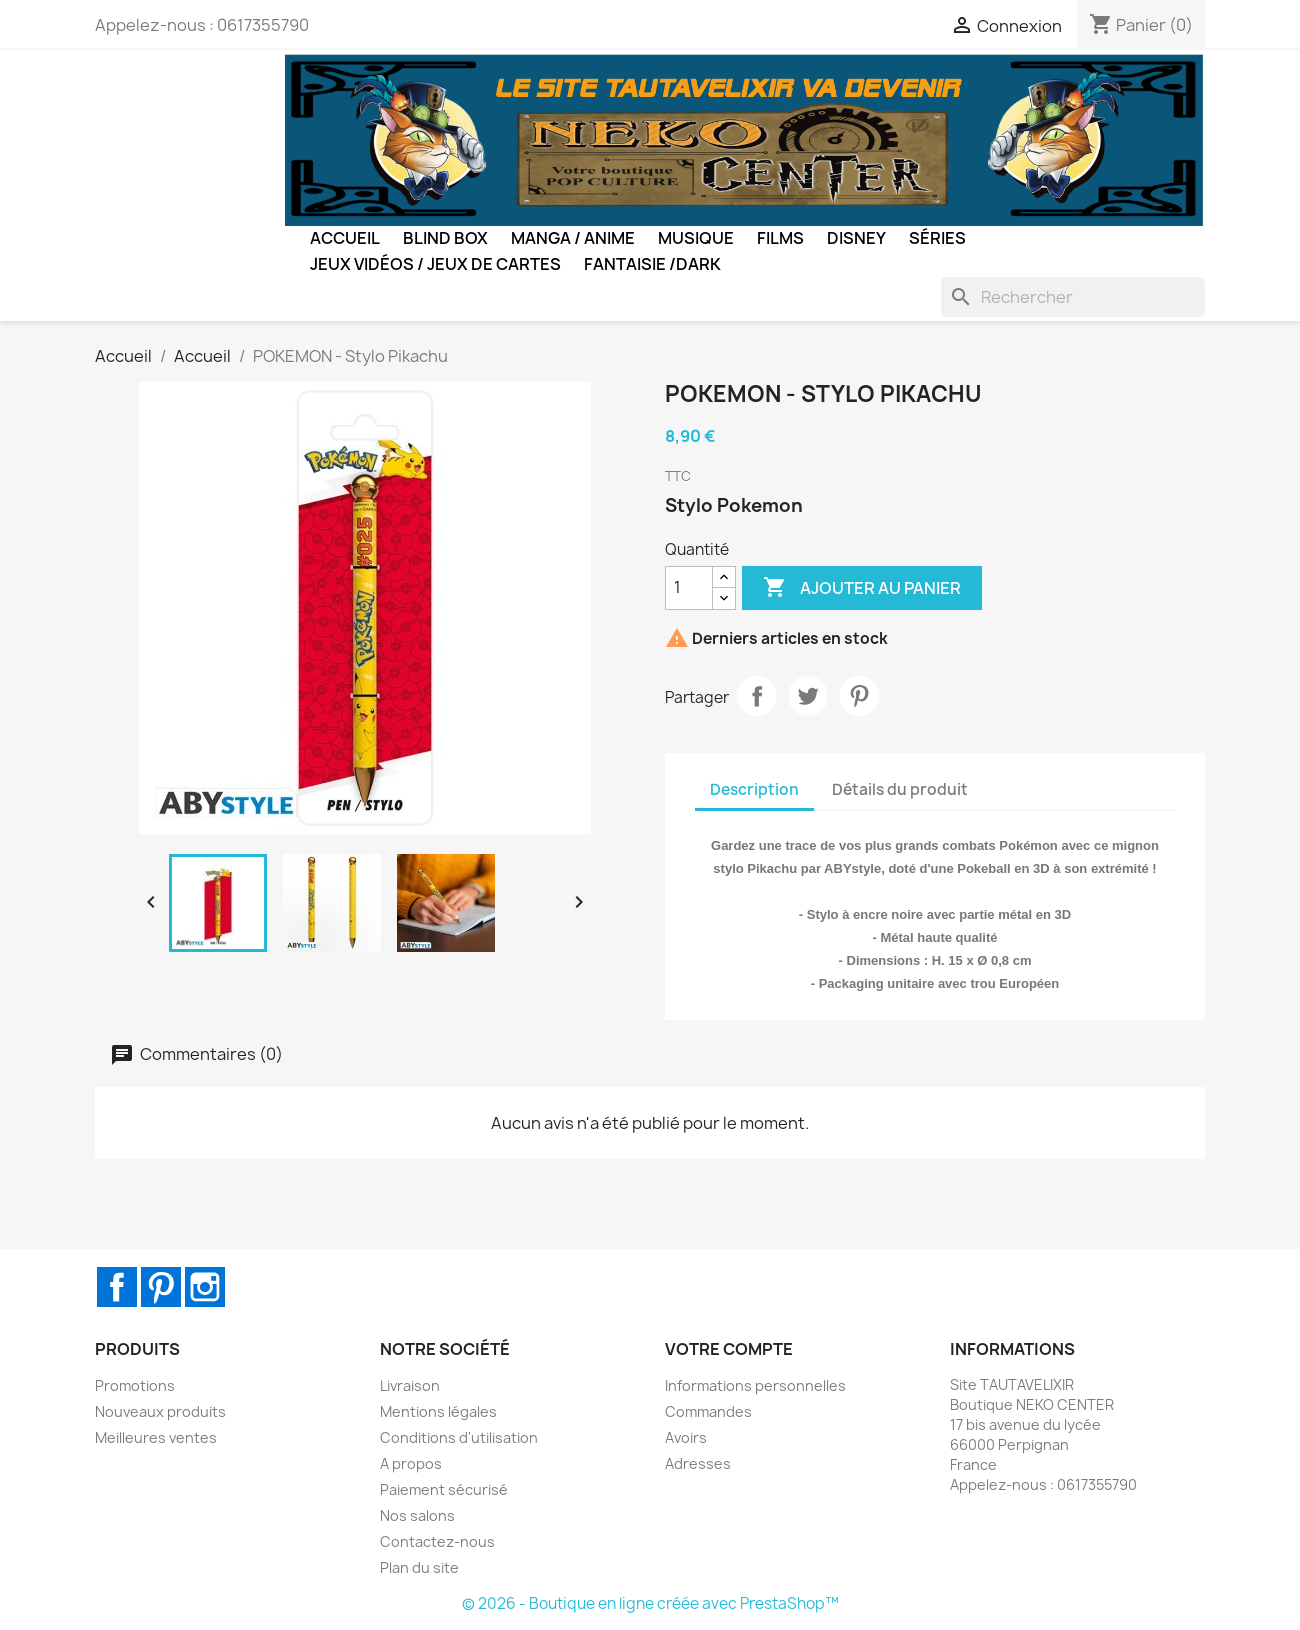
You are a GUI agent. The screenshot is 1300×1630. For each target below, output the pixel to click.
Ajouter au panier (862, 588)
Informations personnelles (755, 1385)
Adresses (698, 1463)
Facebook (117, 1287)
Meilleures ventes (156, 1437)
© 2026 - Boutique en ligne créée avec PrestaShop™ (650, 1603)
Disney (856, 238)
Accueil (345, 238)
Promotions (135, 1385)
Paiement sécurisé (444, 1489)
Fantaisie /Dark (652, 264)
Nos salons (417, 1515)
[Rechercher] (1073, 297)
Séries (937, 238)
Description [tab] (754, 789)
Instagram (205, 1287)
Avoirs (686, 1437)
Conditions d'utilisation (459, 1437)
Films (780, 238)
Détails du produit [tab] (900, 789)
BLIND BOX (445, 238)
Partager (757, 696)
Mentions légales (438, 1411)
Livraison (410, 1385)
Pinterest (859, 696)
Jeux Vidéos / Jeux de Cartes (435, 264)
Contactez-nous (437, 1541)
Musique (696, 238)
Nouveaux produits (160, 1411)
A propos (411, 1463)
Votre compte (729, 1349)
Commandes (708, 1411)
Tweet (808, 696)
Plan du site (419, 1567)
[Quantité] (689, 588)
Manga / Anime (573, 238)
